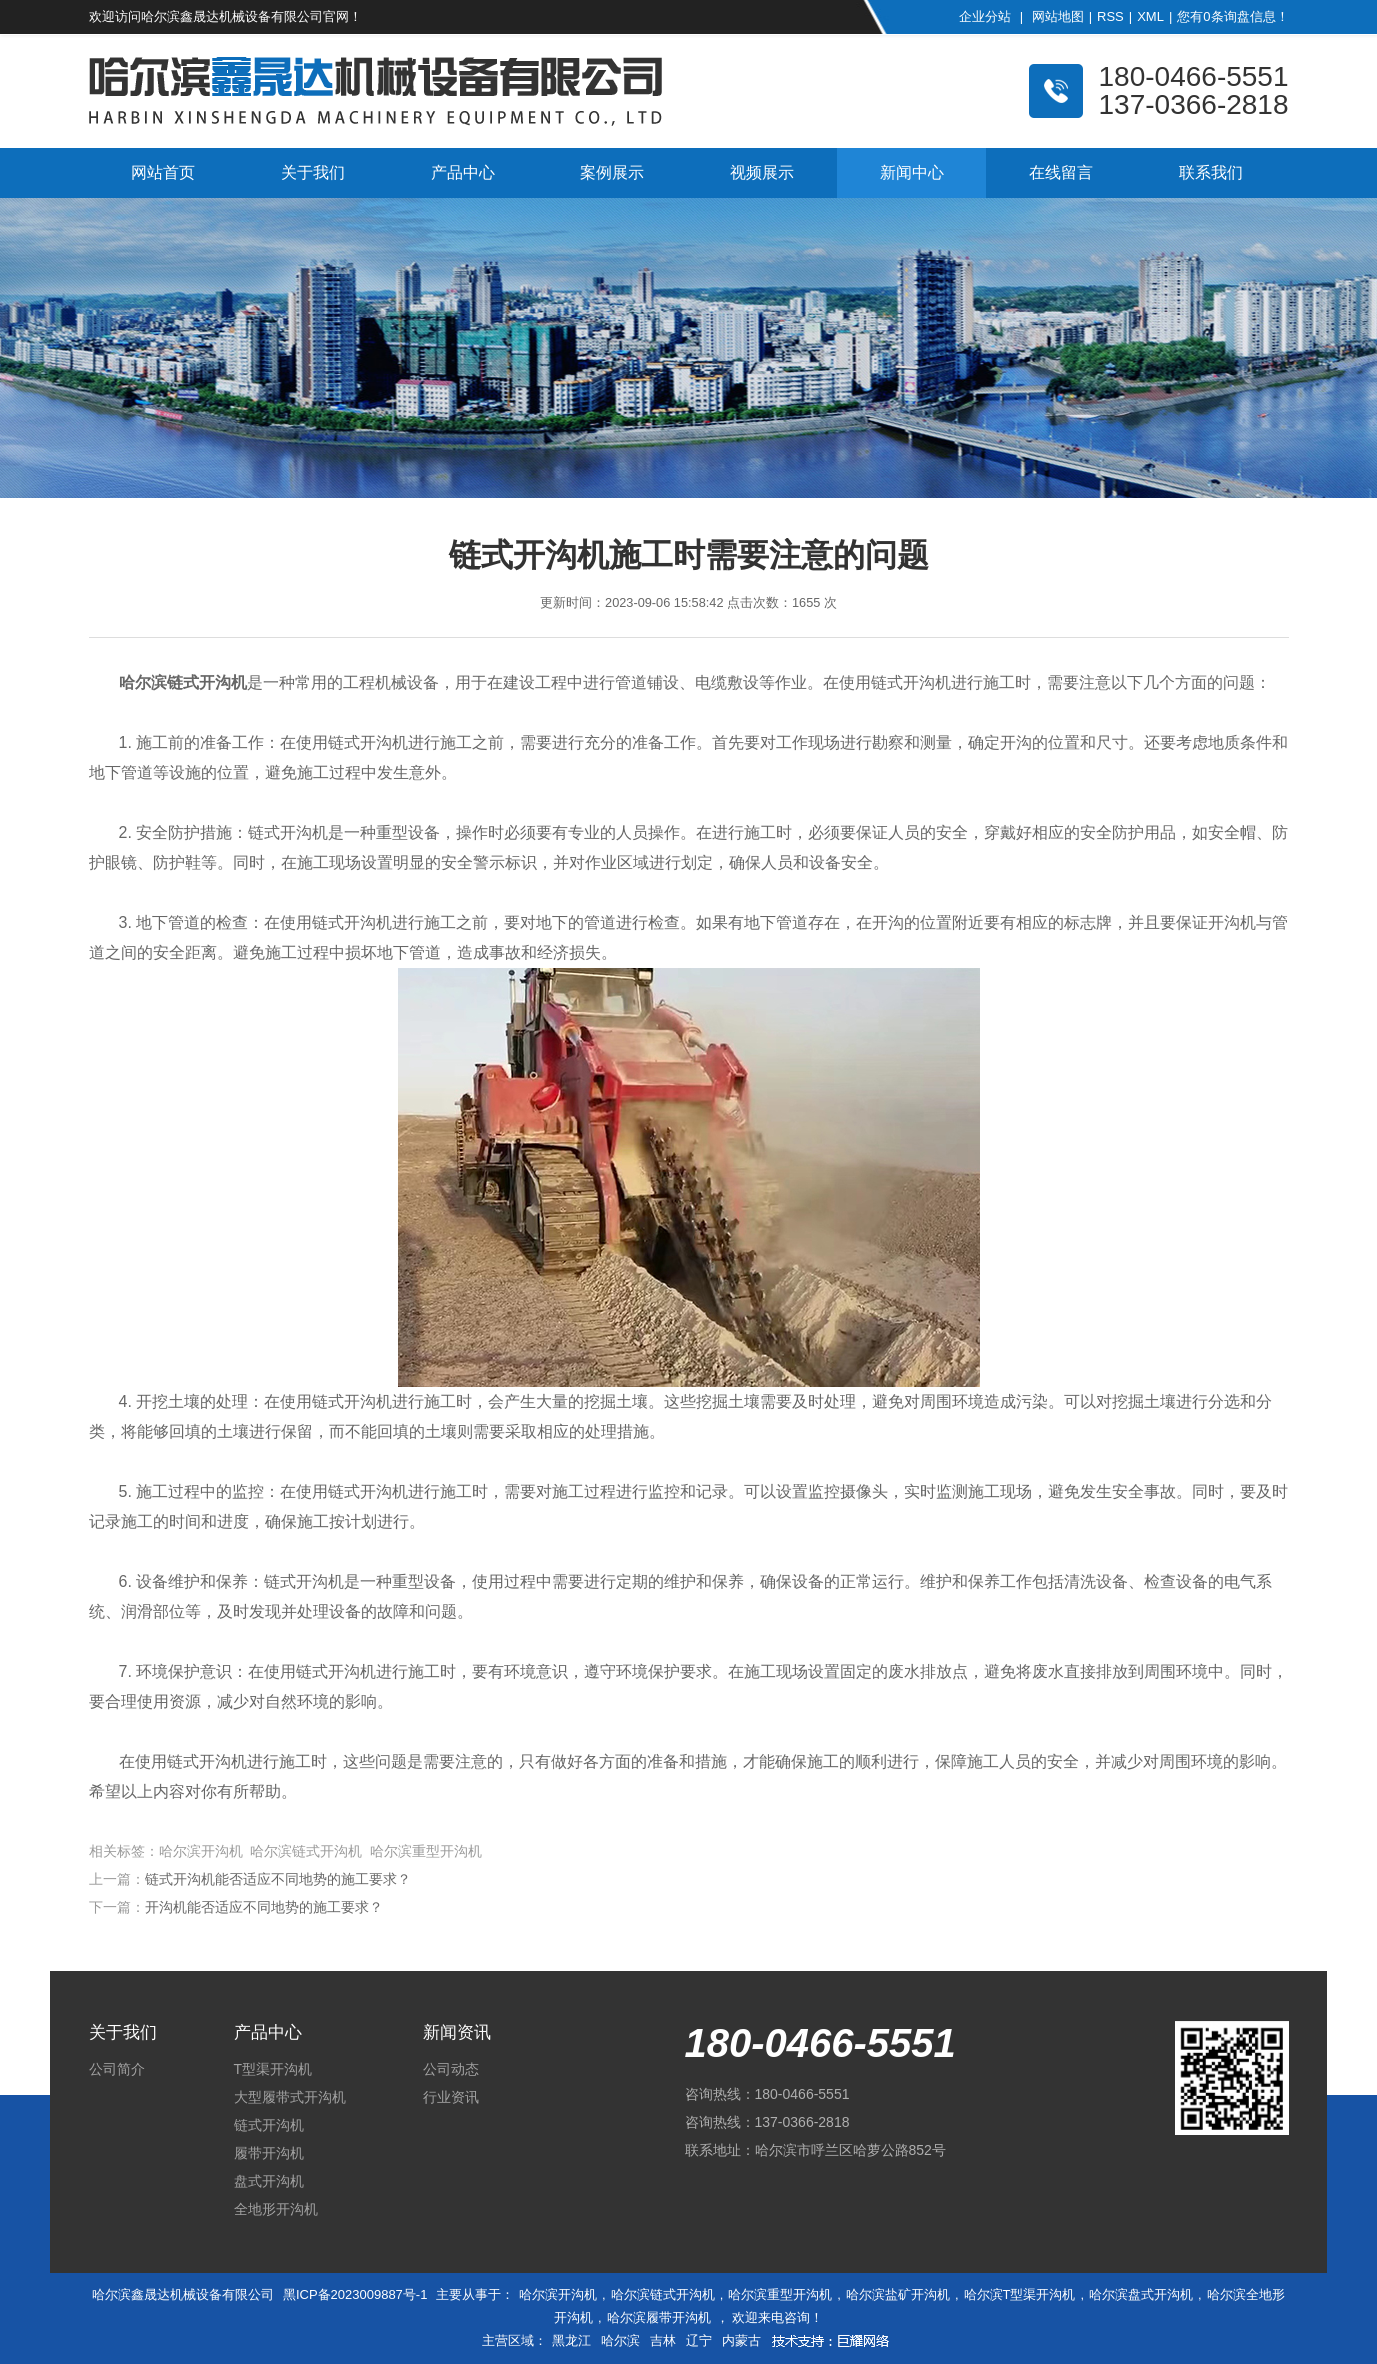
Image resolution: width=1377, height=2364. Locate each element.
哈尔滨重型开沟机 (780, 2294)
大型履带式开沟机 (290, 2097)
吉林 (663, 2340)
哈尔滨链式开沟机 (663, 2294)
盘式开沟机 (269, 2181)
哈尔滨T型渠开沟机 (1020, 2294)
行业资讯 (451, 2097)
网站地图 (1058, 16)
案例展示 (612, 172)
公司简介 (117, 2069)
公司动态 (451, 2069)
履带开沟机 (269, 2153)
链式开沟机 (269, 2125)
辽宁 (699, 2340)
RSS (1110, 16)
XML (1150, 16)
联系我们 (1211, 172)
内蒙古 (741, 2340)
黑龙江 (571, 2340)
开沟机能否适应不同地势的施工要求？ (264, 1907)
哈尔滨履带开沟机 (659, 2317)
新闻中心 (912, 172)
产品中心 (463, 172)
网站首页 (163, 172)
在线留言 (1061, 172)
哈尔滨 (620, 2340)
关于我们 (313, 172)
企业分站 (985, 16)
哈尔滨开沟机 (558, 2294)
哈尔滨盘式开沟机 (1141, 2294)
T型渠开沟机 (273, 2069)
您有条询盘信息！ (1232, 16)
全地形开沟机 (276, 2209)
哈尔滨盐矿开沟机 (898, 2294)
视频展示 (762, 172)
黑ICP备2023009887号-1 (355, 2294)
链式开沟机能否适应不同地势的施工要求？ (278, 1879)
